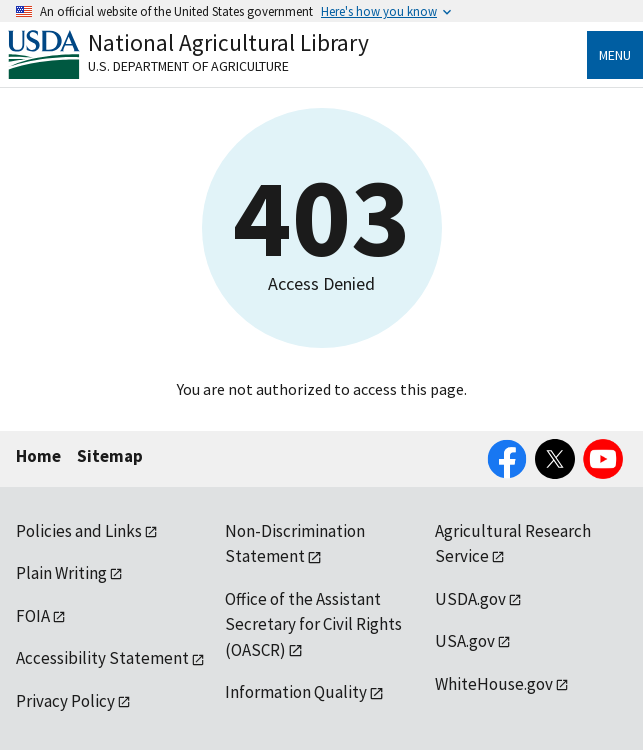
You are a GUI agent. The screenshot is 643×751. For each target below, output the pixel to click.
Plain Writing (61, 573)
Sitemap (110, 456)
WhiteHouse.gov (494, 684)
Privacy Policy (65, 701)
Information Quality (296, 692)
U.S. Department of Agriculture (188, 66)
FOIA (33, 616)
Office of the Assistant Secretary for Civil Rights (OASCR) (313, 624)
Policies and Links (79, 531)
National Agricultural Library (228, 42)
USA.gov (465, 641)
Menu (615, 55)
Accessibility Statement (102, 658)
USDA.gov (470, 599)
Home (38, 456)
